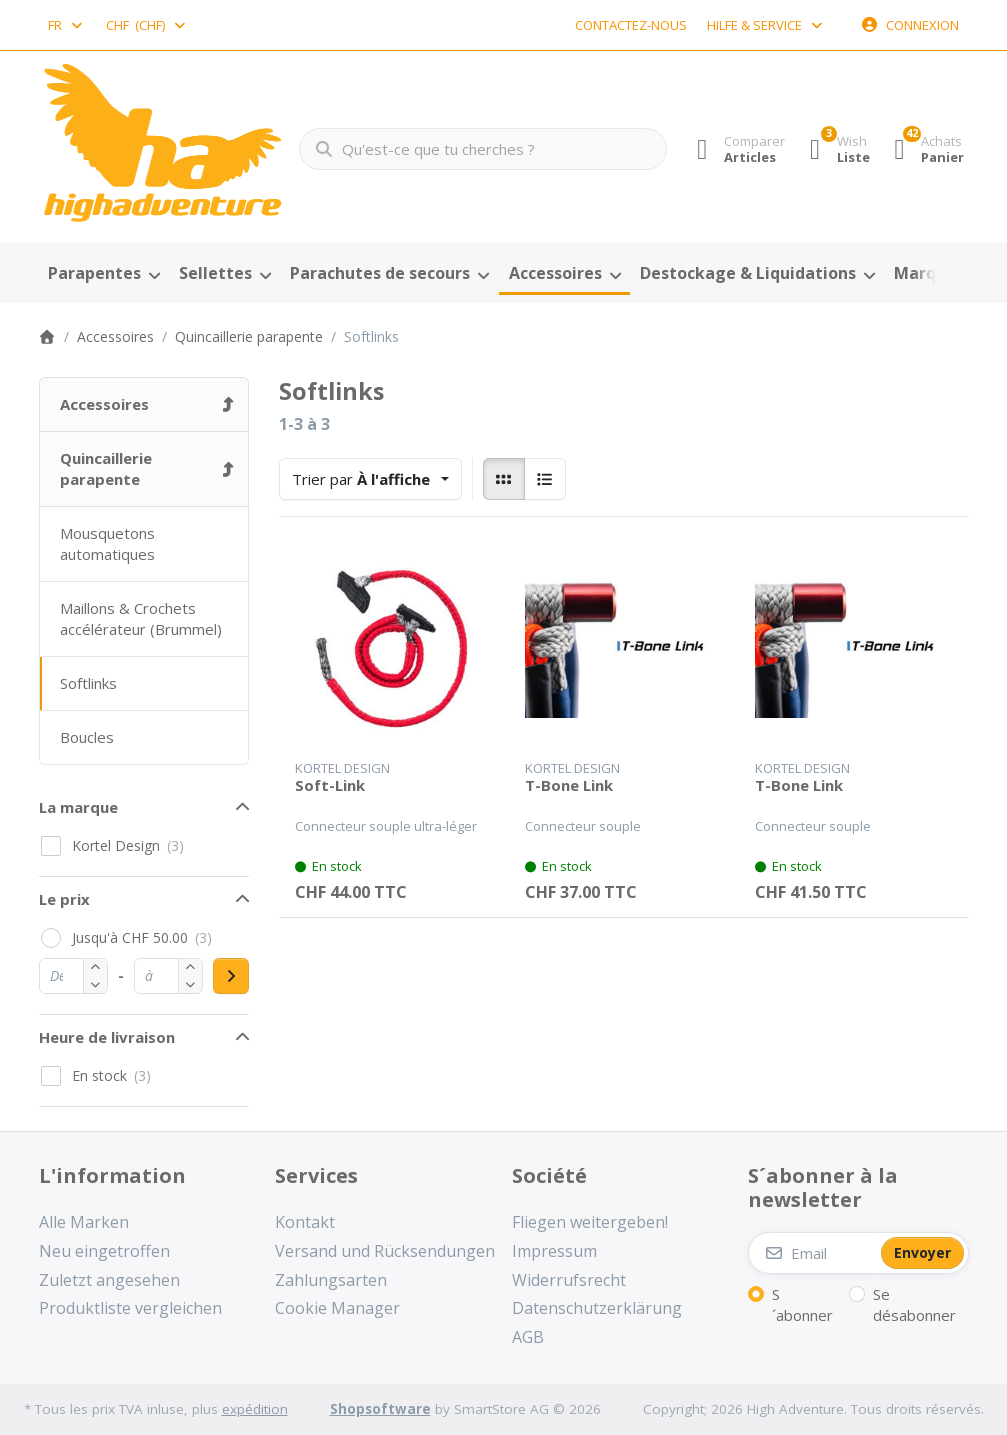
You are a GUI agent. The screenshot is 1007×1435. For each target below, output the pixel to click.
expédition (255, 1409)
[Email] (812, 1253)
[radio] (504, 479)
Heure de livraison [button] (107, 1037)
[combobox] (67, 25)
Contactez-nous (631, 25)
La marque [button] (78, 807)
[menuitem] (104, 274)
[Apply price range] (231, 976)
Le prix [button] (64, 899)
